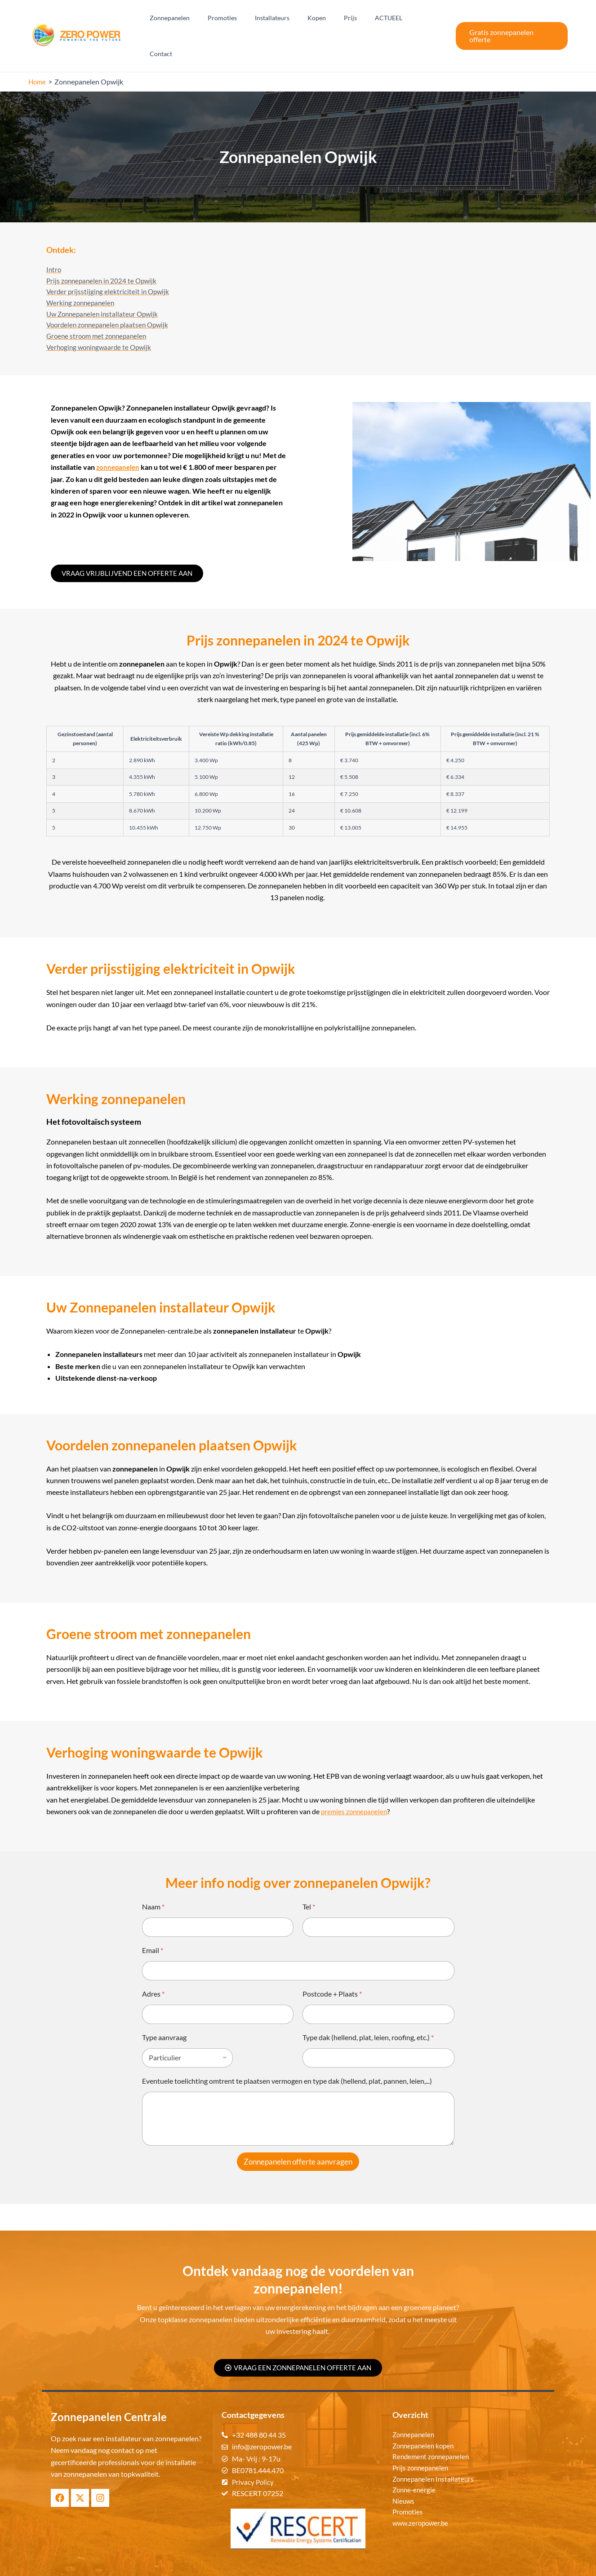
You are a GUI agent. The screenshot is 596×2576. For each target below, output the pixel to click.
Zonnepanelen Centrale (333, 2563)
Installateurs (289, 19)
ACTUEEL (390, 19)
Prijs (357, 19)
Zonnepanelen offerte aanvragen (298, 2134)
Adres (153, 1966)
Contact (427, 19)
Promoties (245, 19)
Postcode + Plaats (332, 1966)
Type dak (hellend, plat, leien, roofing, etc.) (368, 2010)
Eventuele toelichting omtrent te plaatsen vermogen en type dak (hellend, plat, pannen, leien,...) (287, 2054)
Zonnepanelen (198, 19)
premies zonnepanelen (356, 1784)
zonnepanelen (119, 440)
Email (152, 1923)
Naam (153, 1879)
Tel (308, 1879)
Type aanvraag (164, 2010)
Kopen (329, 19)
